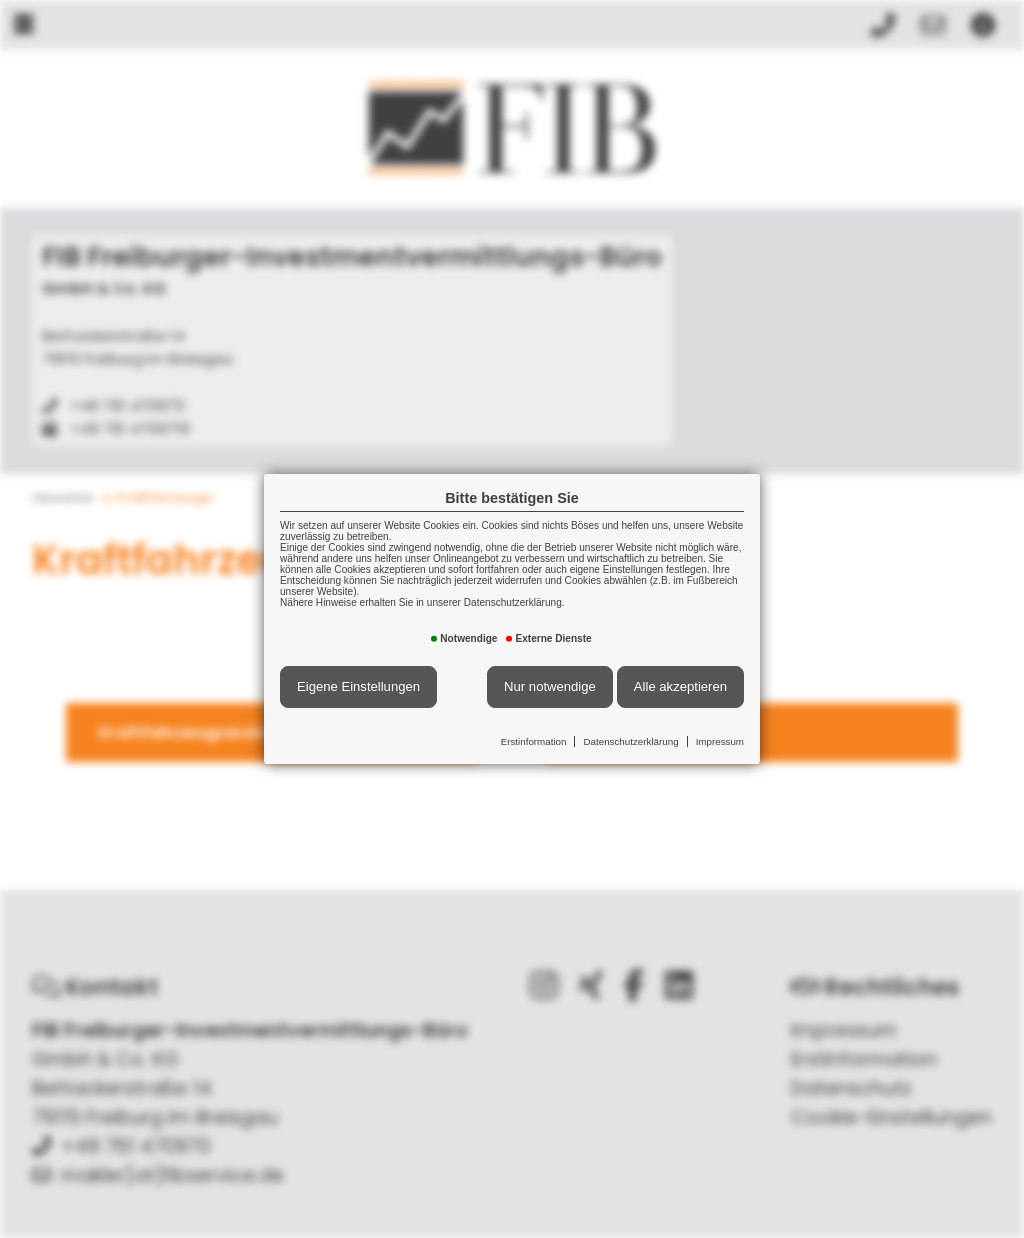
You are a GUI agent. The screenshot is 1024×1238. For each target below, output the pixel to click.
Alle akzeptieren (680, 686)
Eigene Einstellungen (358, 686)
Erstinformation (534, 741)
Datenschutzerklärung (630, 741)
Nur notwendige (550, 686)
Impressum (720, 741)
